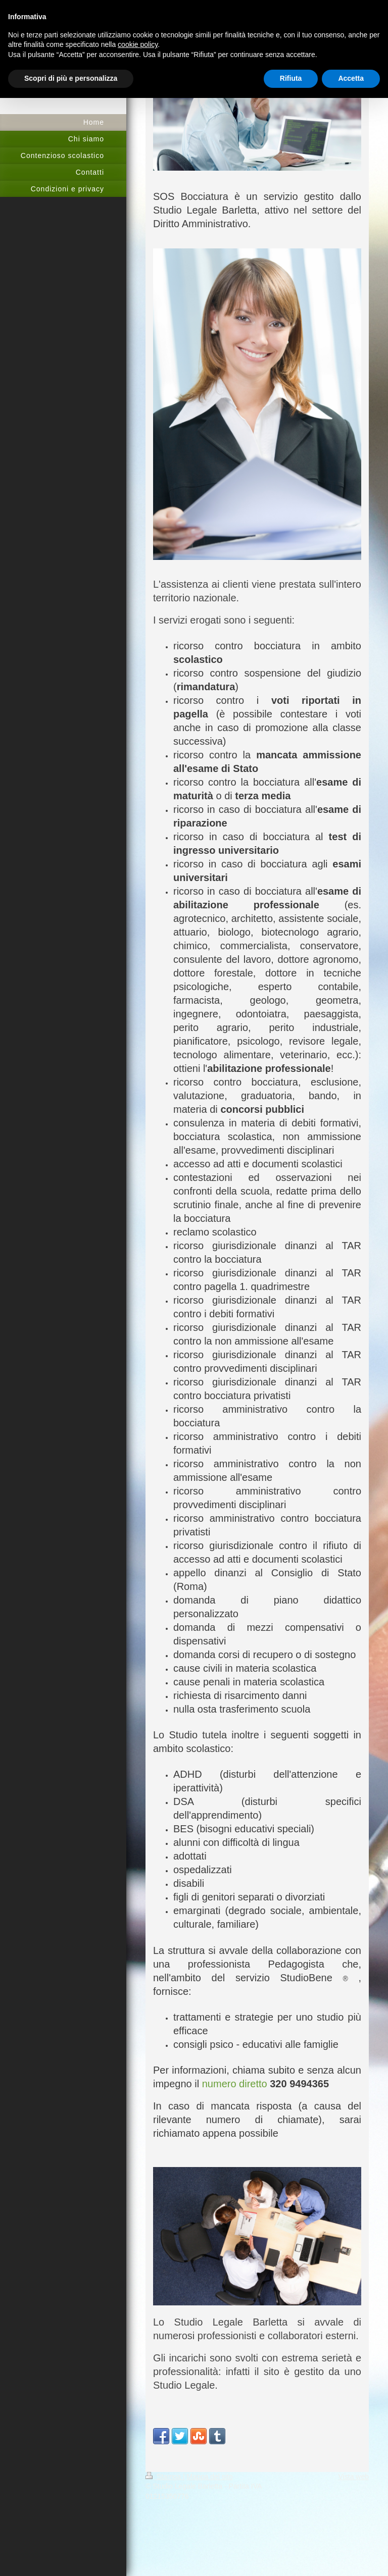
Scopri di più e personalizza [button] (70, 78)
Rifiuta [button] (291, 78)
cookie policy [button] (138, 44)
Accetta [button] (351, 78)
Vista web (353, 2476)
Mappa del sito (210, 2476)
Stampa (164, 2476)
